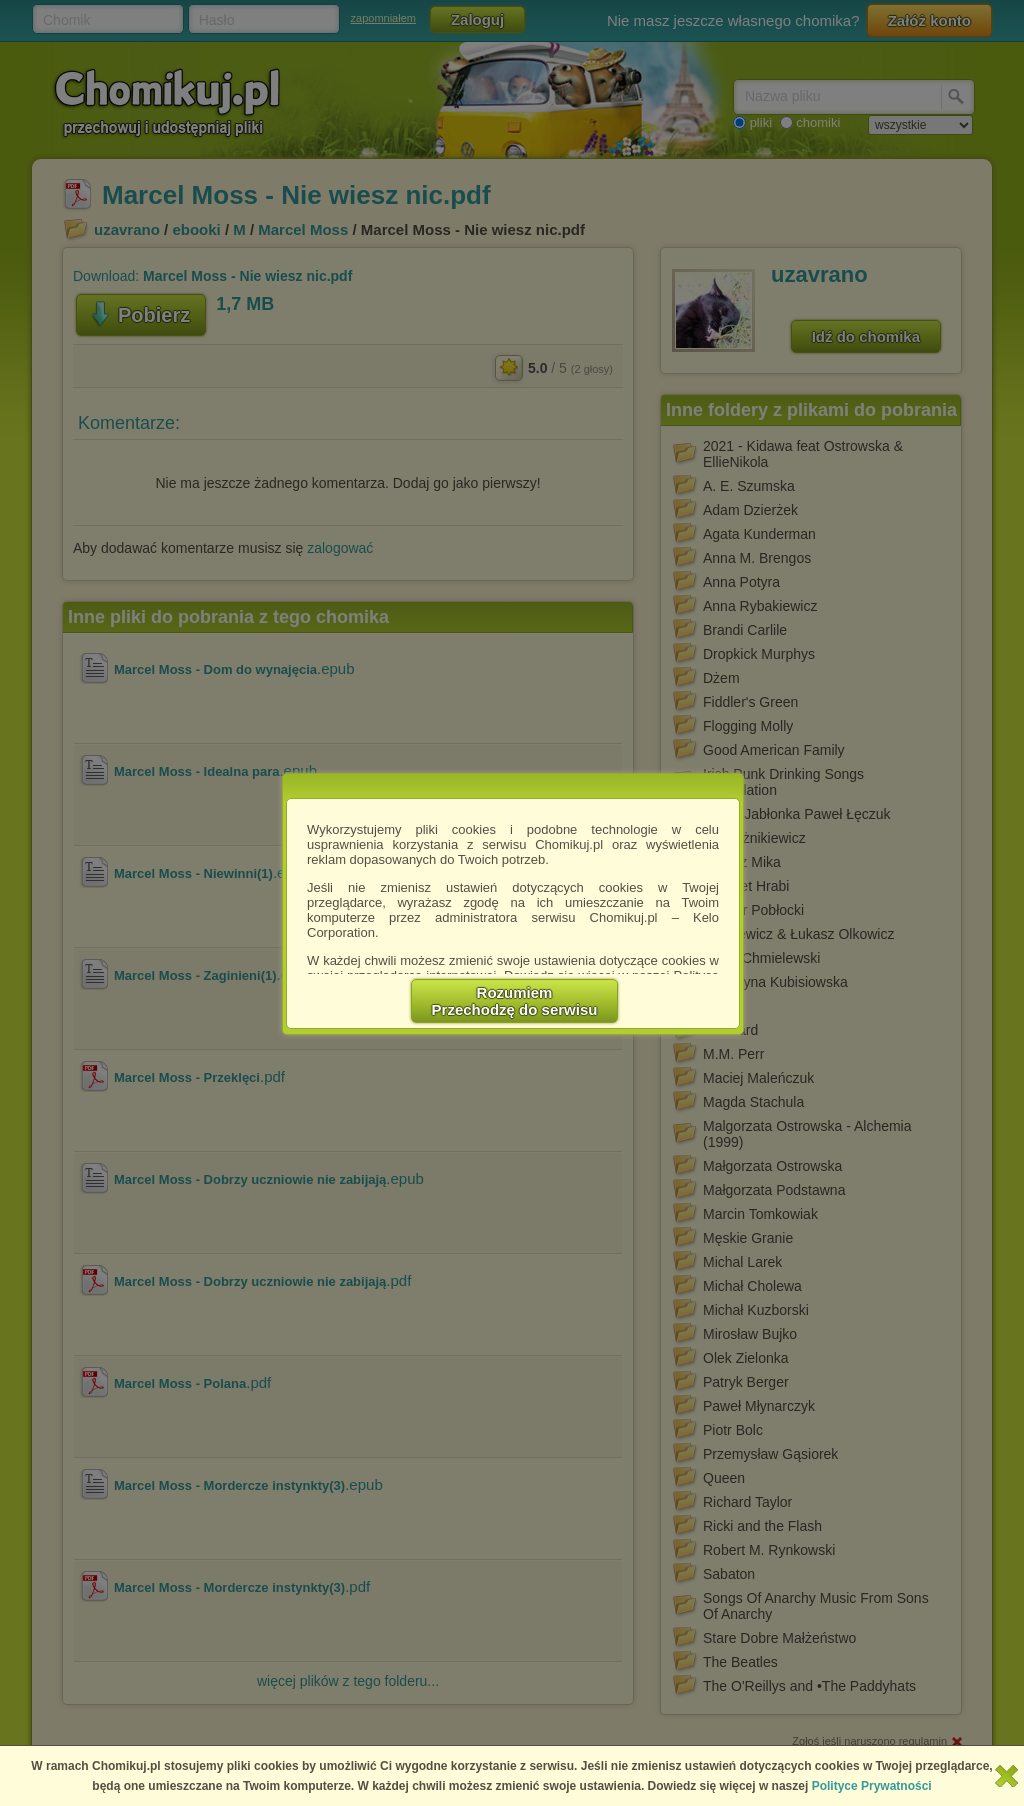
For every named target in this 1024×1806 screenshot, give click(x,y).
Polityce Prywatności (872, 1786)
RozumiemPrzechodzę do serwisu (515, 1001)
